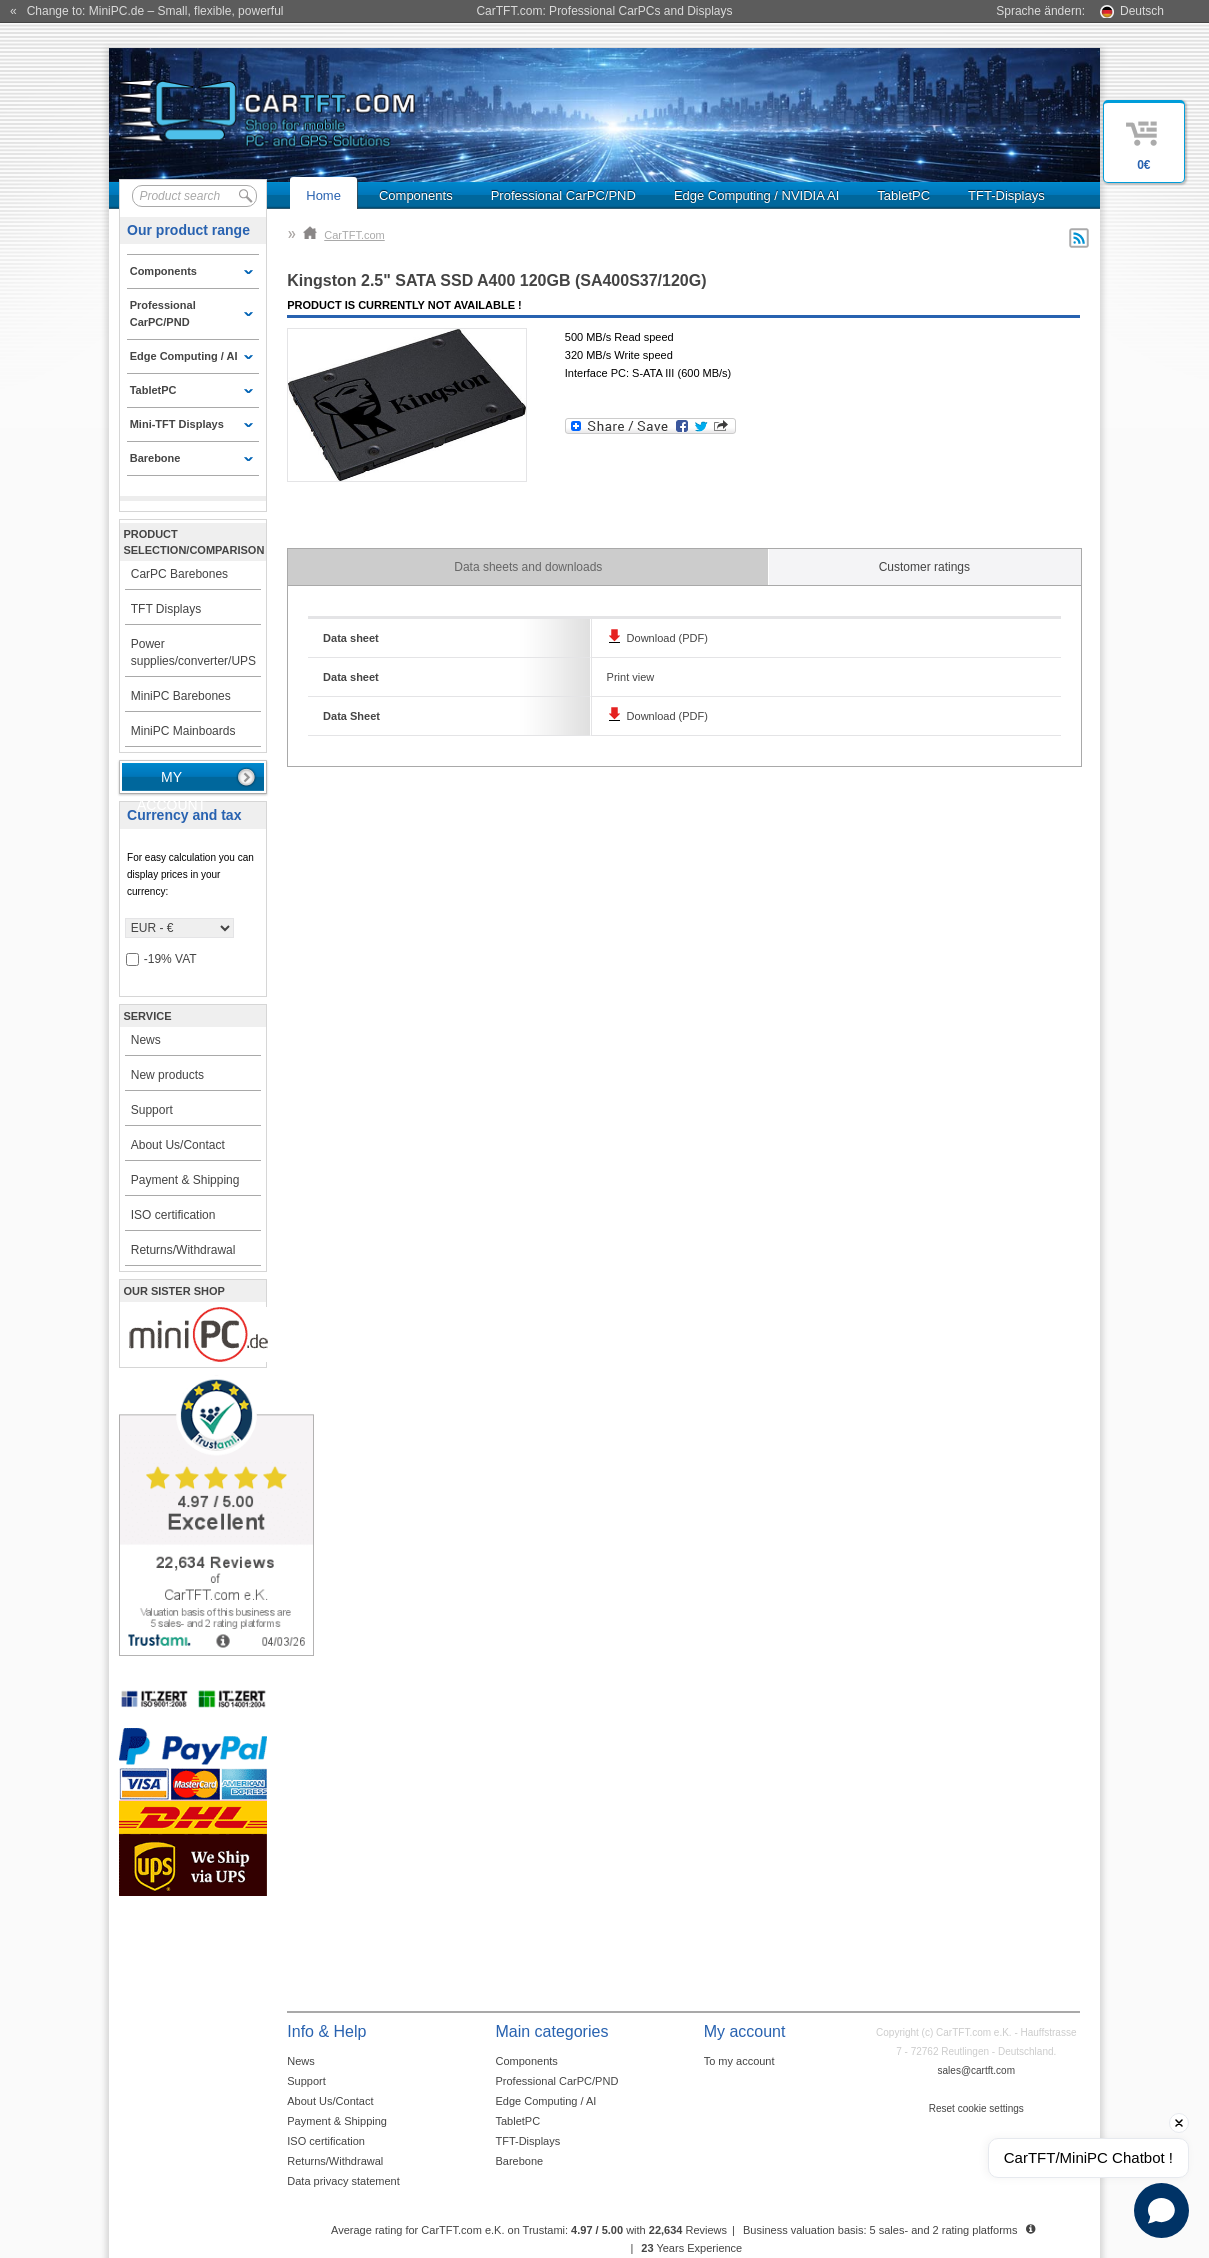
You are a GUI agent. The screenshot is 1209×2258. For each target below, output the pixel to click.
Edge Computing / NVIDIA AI (756, 195)
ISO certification (173, 1215)
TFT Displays (166, 609)
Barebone (519, 2161)
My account (171, 781)
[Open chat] (1161, 2210)
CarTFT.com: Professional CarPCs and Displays (604, 11)
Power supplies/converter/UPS (193, 652)
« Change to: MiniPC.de (146, 11)
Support (152, 1110)
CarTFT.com (344, 235)
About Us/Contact (178, 1145)
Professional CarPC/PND (563, 195)
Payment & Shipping (185, 1180)
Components (416, 195)
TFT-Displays (1006, 195)
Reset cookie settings (976, 2108)
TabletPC (903, 195)
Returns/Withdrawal (183, 1250)
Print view (631, 677)
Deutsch (1142, 11)
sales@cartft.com (976, 2070)
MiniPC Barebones (181, 696)
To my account (739, 2061)
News (146, 1040)
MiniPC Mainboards (183, 731)
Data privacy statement (343, 2181)
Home (323, 195)
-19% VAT (161, 959)
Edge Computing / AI (545, 2101)
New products (167, 1075)
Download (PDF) (667, 638)
